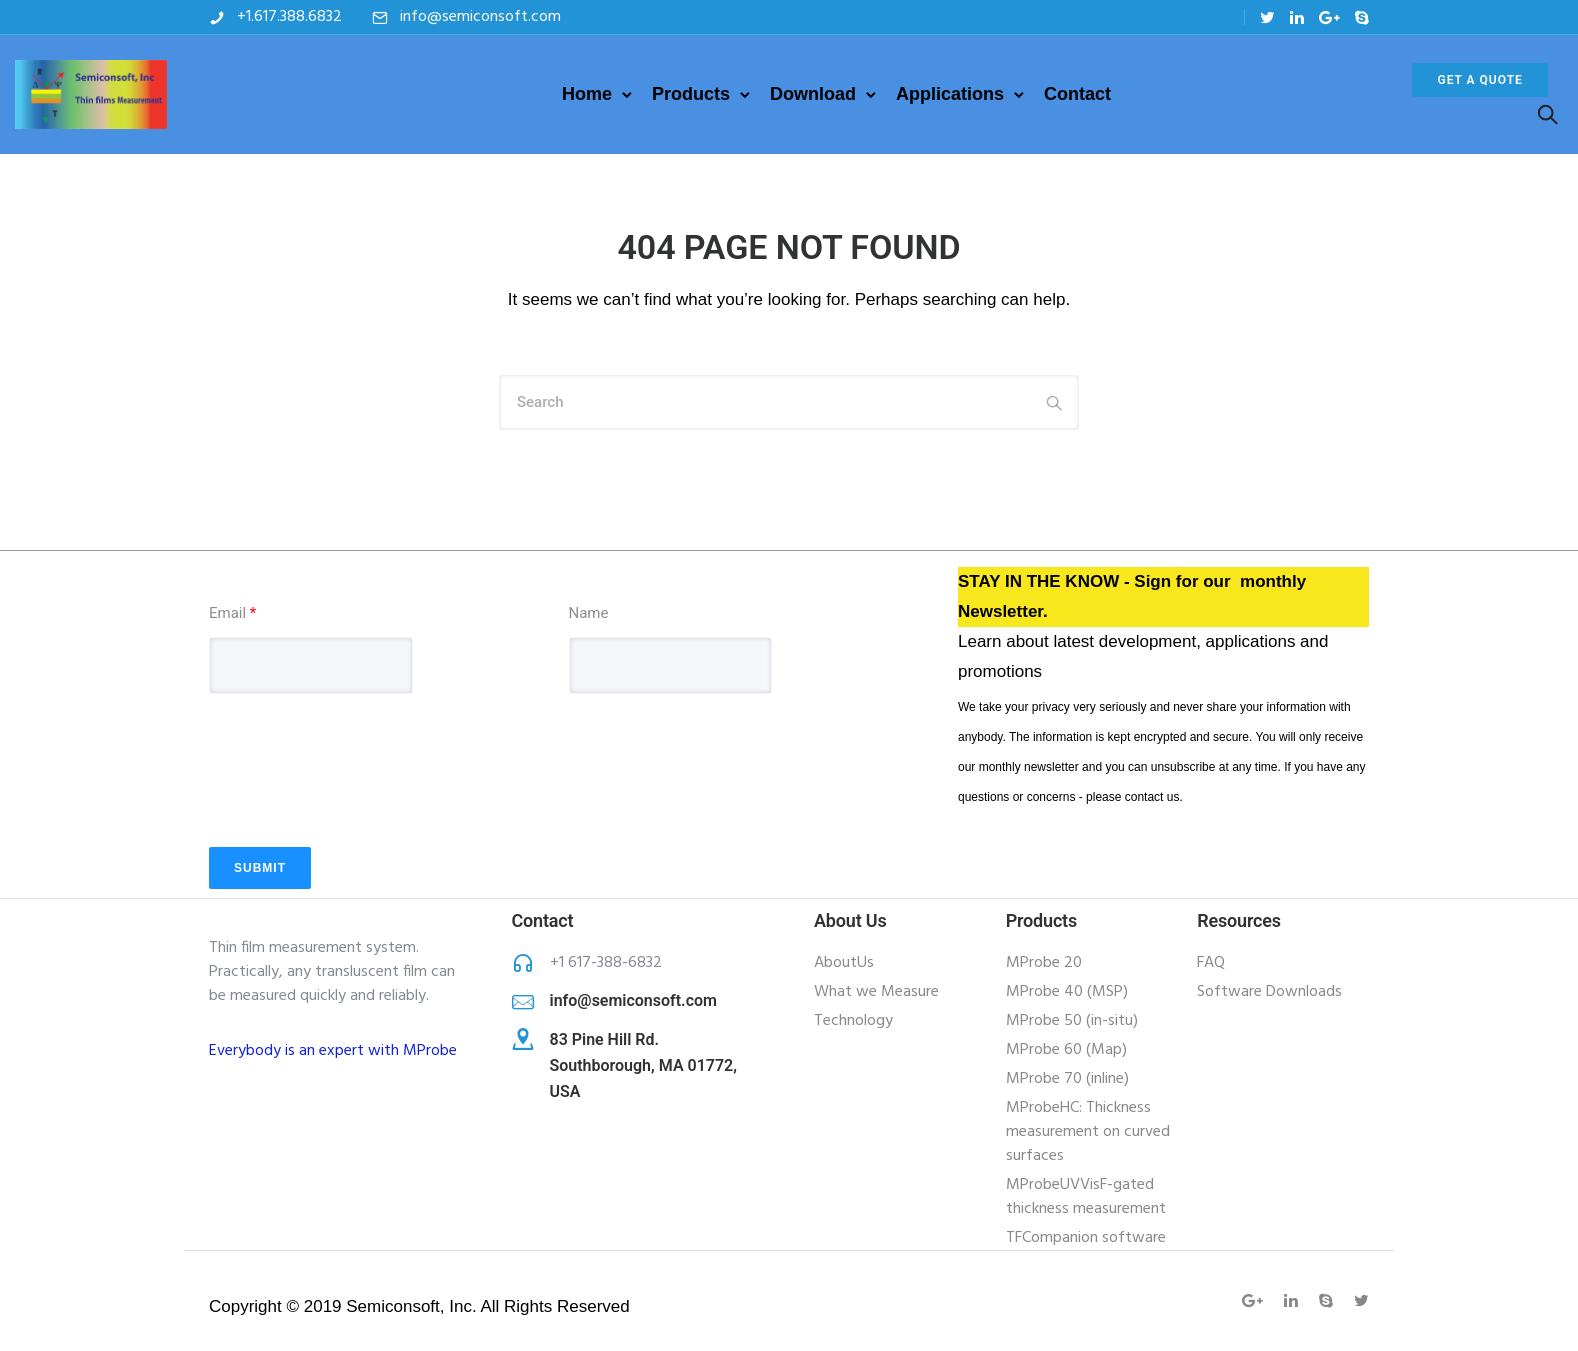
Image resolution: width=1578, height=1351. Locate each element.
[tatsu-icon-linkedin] (1297, 17)
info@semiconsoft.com (480, 17)
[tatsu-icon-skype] (1362, 17)
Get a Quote (1479, 80)
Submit (260, 868)
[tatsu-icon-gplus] (1329, 17)
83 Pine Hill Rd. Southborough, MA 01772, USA (643, 1065)
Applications (950, 94)
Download (813, 94)
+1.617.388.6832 (289, 17)
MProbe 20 (1044, 963)
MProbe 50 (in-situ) (1072, 1021)
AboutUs (844, 963)
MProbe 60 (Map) (1066, 1050)
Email (232, 613)
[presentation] (361, 799)
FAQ (1211, 963)
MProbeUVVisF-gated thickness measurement (1086, 1197)
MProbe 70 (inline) (1067, 1079)
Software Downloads (1269, 992)
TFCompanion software (1086, 1238)
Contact (1077, 94)
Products (691, 94)
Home (587, 94)
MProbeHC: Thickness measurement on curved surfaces (1088, 1132)
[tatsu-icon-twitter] (1267, 17)
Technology (853, 1021)
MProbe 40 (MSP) (1067, 992)
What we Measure (876, 992)
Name (589, 613)
